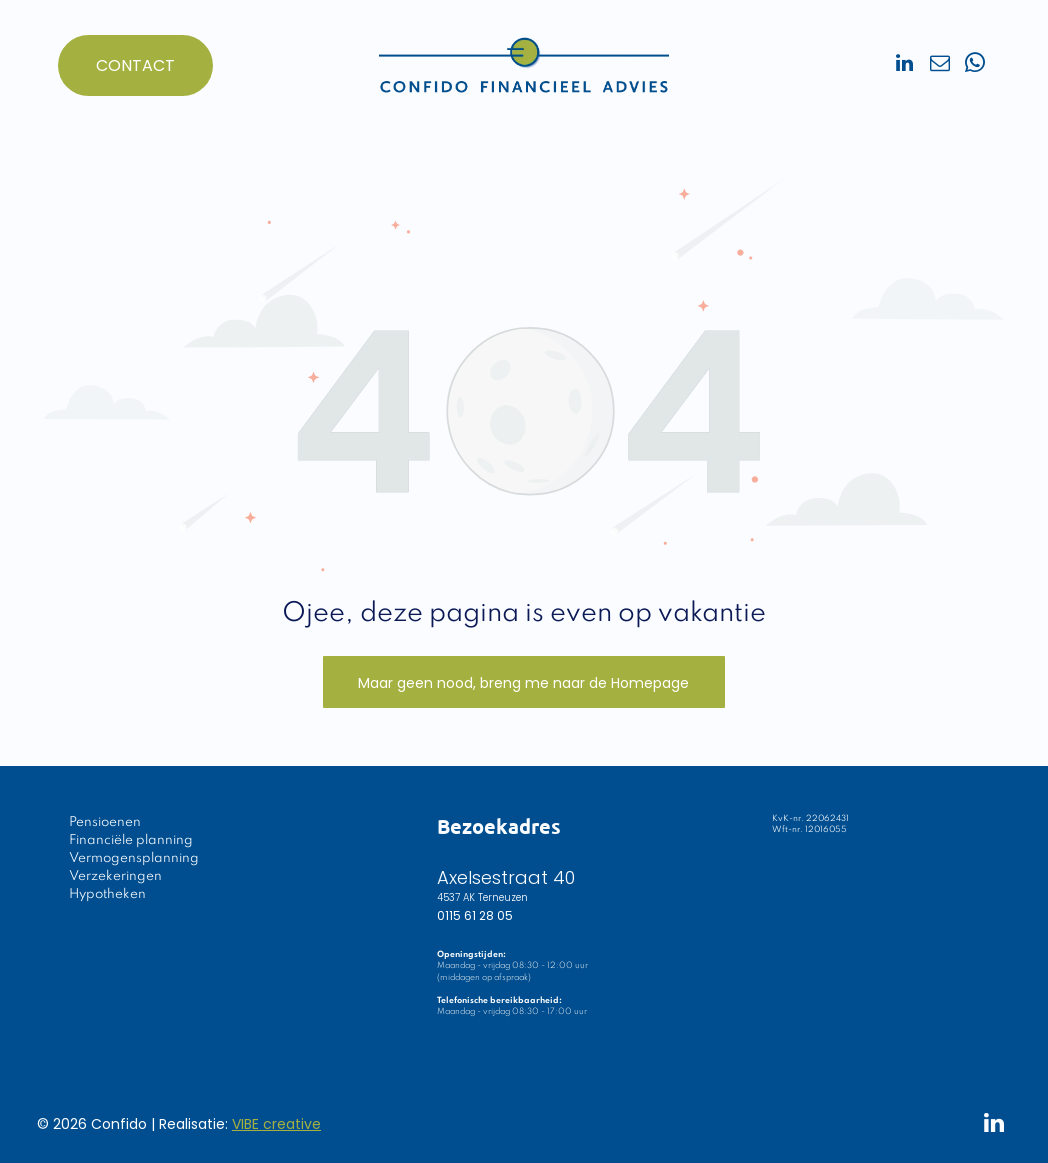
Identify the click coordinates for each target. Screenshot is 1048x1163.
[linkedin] (905, 65)
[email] (940, 65)
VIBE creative (276, 1124)
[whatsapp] (975, 65)
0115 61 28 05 (475, 915)
